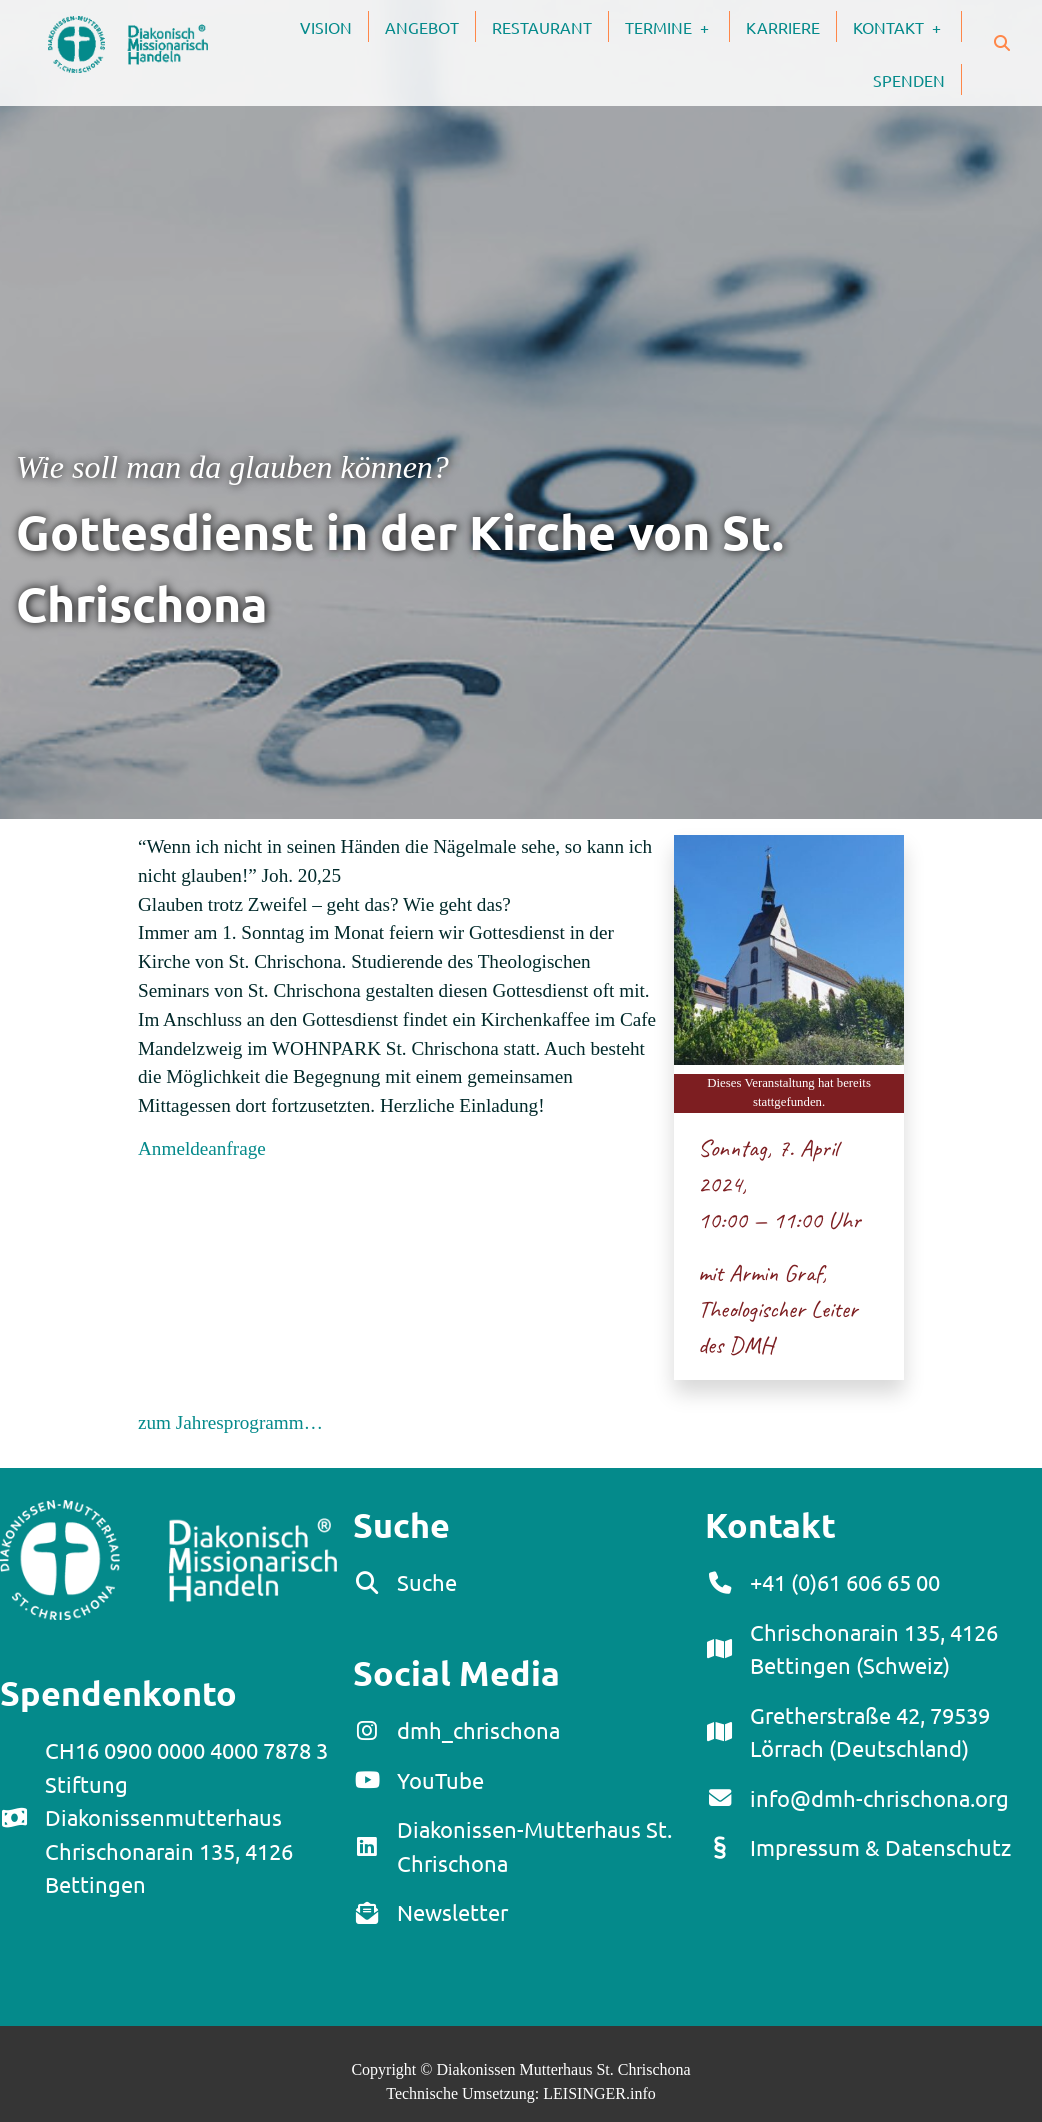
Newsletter (452, 1912)
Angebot (422, 27)
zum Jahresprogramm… (230, 1422)
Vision (326, 27)
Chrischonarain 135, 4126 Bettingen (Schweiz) (874, 1649)
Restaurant (542, 27)
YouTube (440, 1780)
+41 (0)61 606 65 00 (845, 1582)
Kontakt (907, 26)
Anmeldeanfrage (202, 1148)
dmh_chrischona (478, 1730)
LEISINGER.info (599, 2093)
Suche (427, 1582)
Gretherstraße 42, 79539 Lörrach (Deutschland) (870, 1732)
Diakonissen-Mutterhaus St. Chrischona (534, 1846)
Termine (677, 26)
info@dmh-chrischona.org (879, 1798)
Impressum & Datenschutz (880, 1847)
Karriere (783, 27)
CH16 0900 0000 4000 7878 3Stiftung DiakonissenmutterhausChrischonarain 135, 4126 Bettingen (186, 1817)
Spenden (909, 80)
